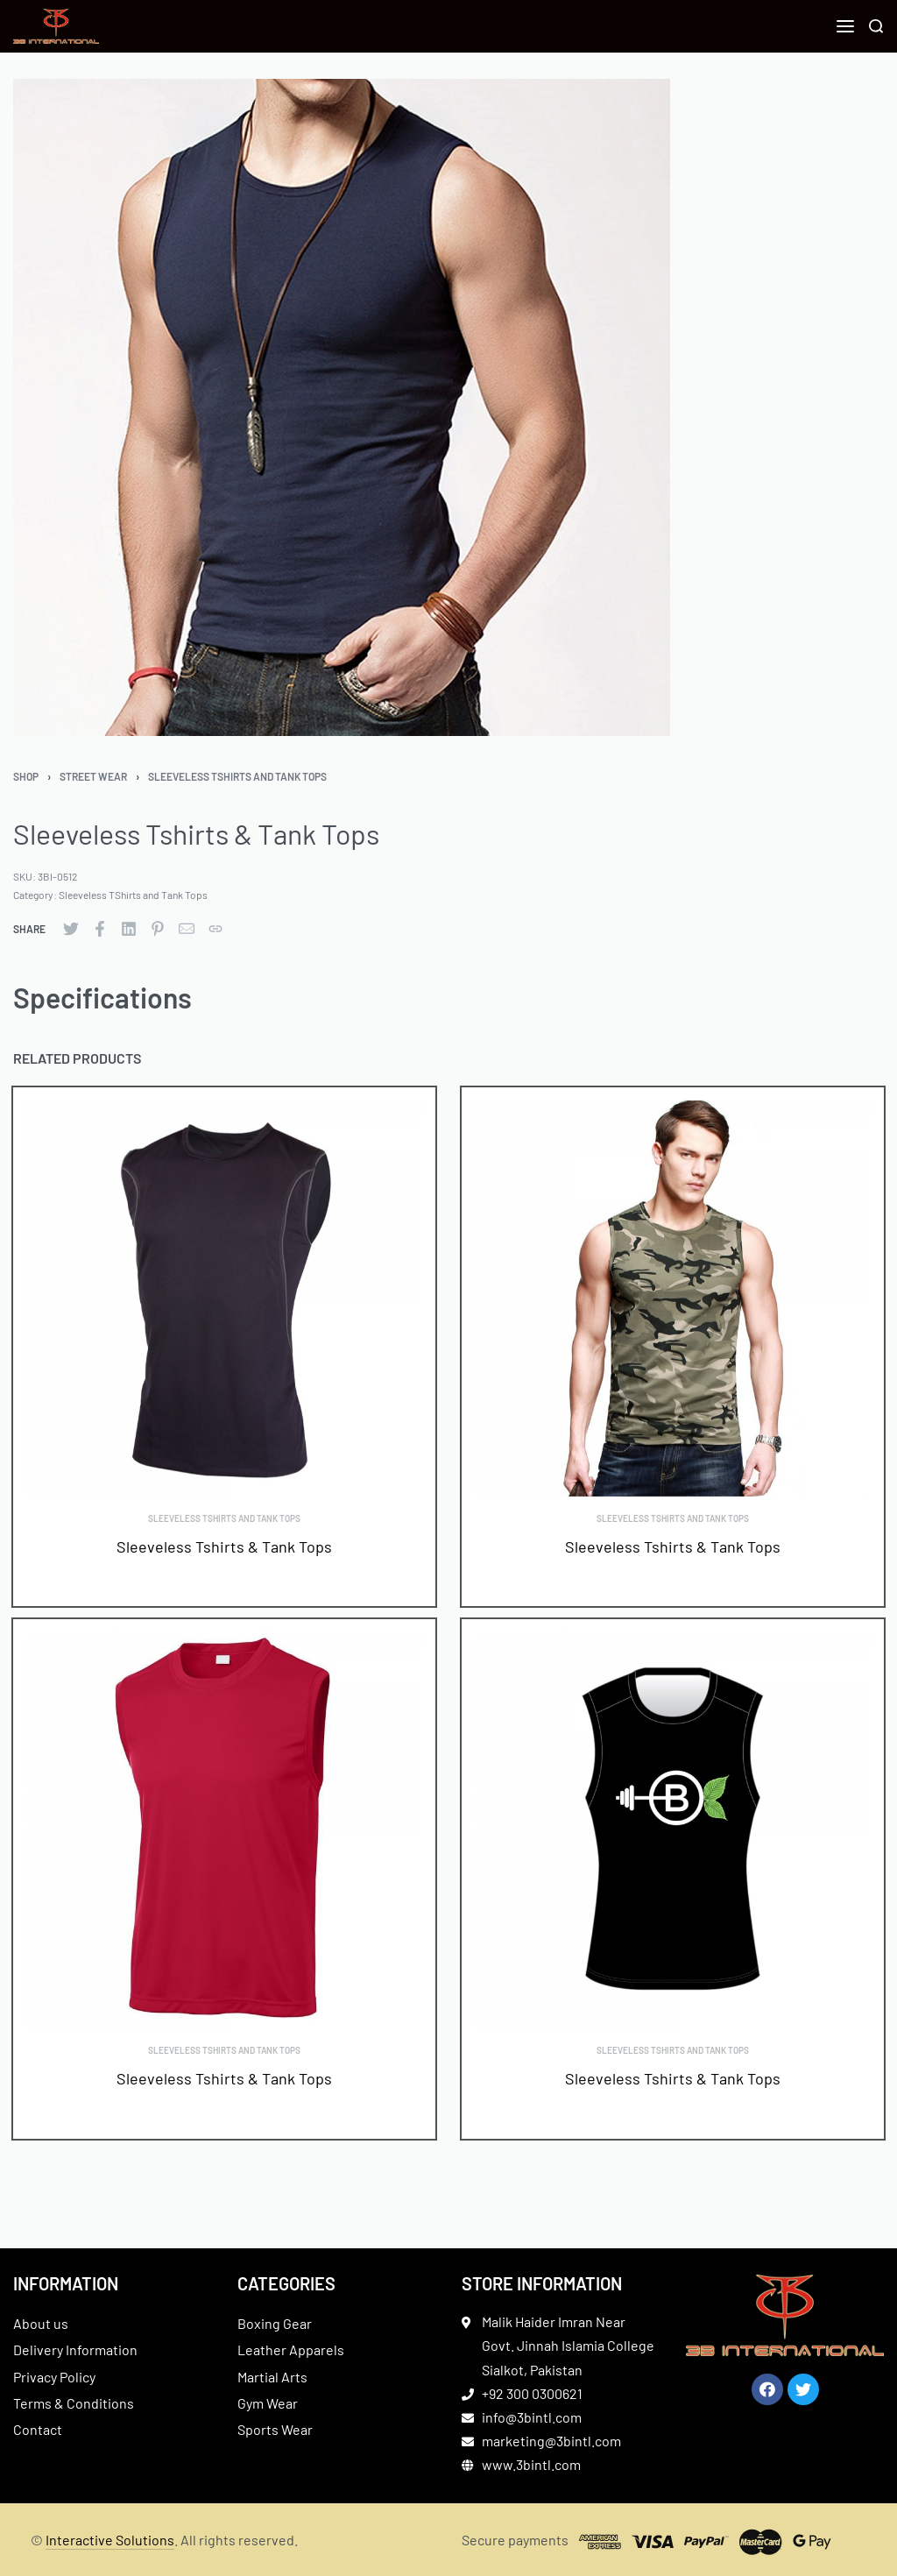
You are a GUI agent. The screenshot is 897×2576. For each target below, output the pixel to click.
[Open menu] (845, 26)
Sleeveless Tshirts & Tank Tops (224, 1546)
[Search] (876, 26)
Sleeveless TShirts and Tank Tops (237, 776)
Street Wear (93, 776)
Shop (26, 776)
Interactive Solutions (110, 2539)
